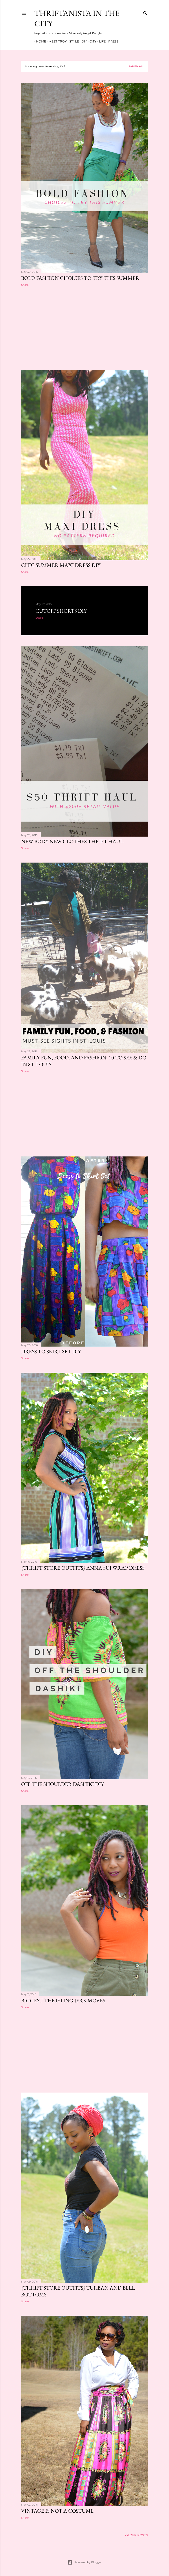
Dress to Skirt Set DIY (51, 1351)
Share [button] (25, 284)
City (91, 41)
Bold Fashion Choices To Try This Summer (80, 278)
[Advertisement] (84, 328)
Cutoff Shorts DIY (61, 610)
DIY (82, 41)
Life (100, 41)
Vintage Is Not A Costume (57, 2510)
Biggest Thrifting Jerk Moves (63, 2000)
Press (112, 41)
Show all (136, 66)
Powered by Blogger (84, 2562)
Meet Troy (56, 41)
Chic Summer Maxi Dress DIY (60, 565)
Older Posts (136, 2535)
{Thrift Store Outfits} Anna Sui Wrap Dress (83, 1567)
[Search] (145, 12)
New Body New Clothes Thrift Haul (72, 841)
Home (39, 41)
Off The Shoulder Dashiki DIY (62, 1784)
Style (72, 41)
